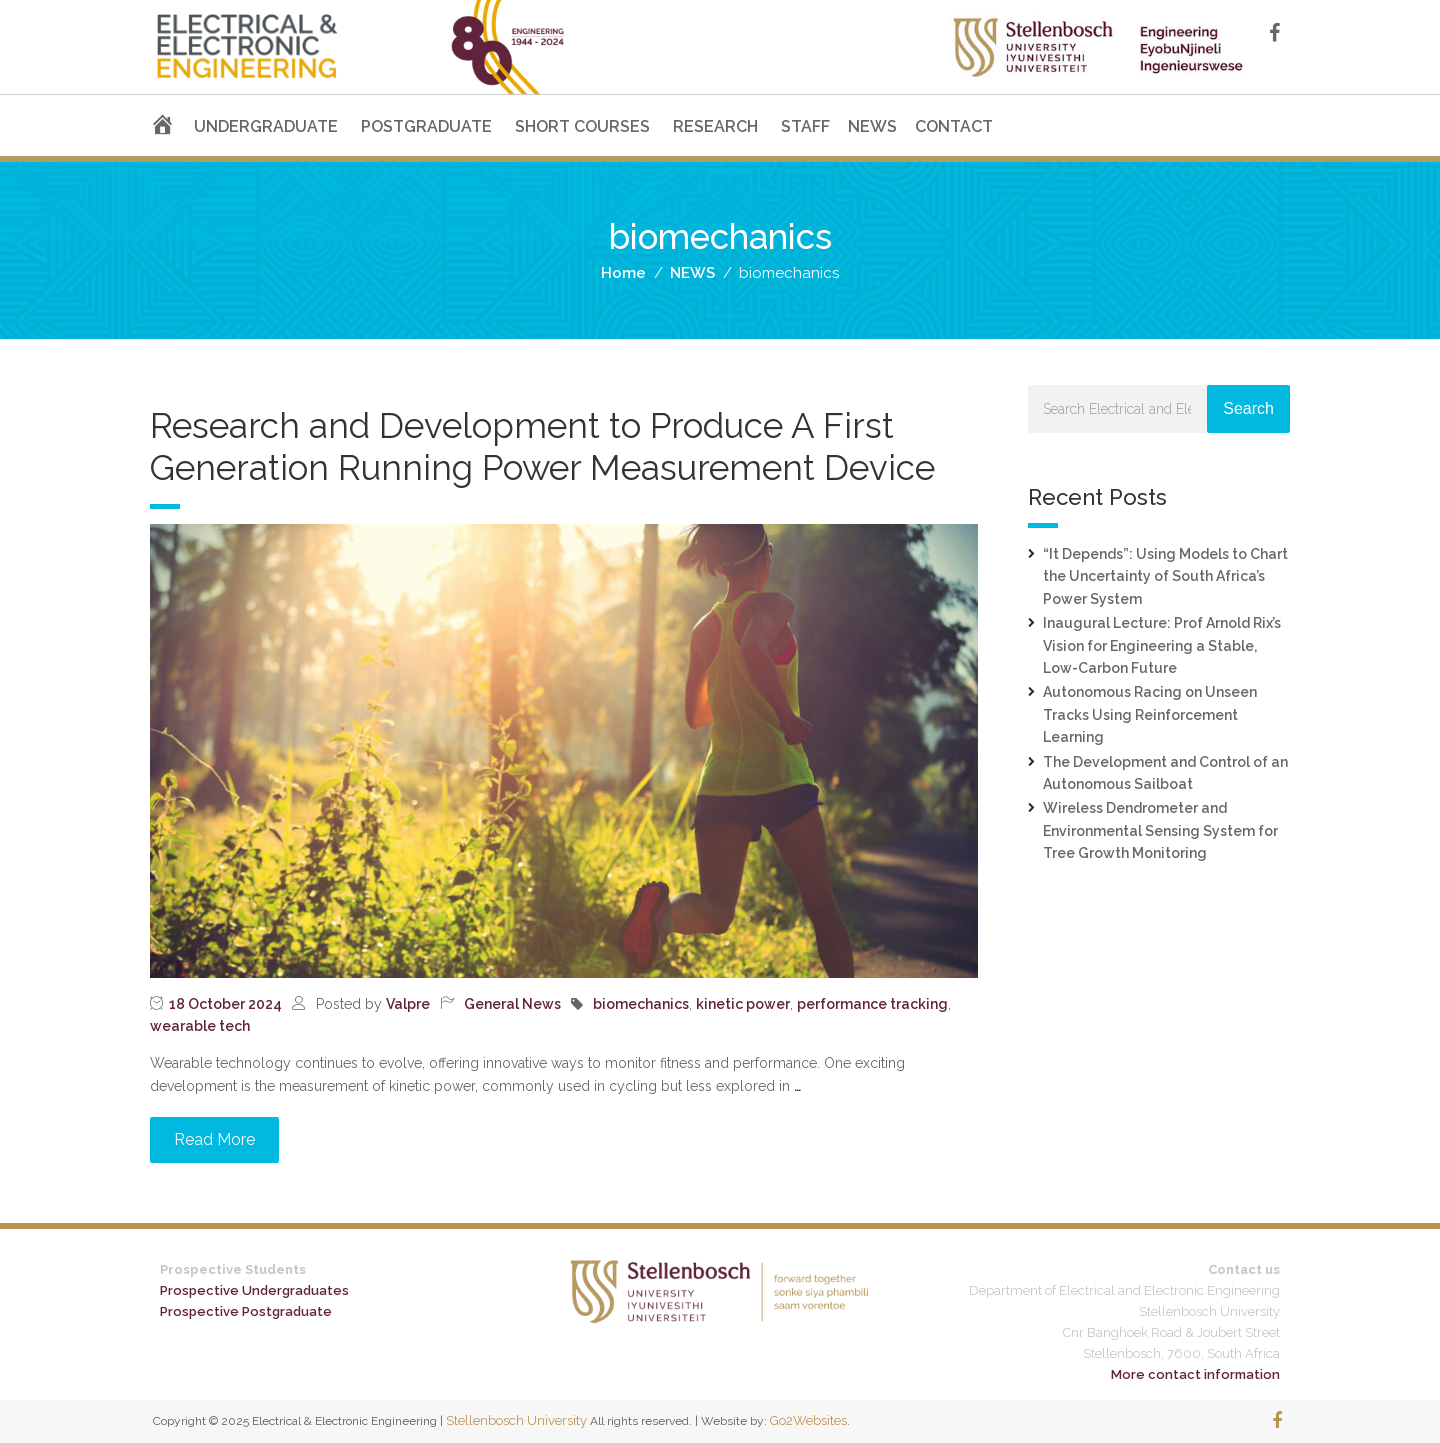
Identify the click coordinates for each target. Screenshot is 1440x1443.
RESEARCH (715, 126)
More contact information (1195, 1374)
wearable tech (200, 1026)
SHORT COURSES (582, 126)
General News (512, 1004)
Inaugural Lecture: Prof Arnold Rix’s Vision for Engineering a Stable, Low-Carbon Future (1162, 645)
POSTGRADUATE (426, 126)
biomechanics (641, 1004)
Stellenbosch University (516, 1420)
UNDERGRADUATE (266, 126)
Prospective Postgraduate (246, 1311)
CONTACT (954, 126)
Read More (214, 1139)
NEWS (872, 126)
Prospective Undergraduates (254, 1290)
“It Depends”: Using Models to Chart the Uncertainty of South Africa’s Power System (1165, 576)
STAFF (805, 126)
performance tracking (872, 1004)
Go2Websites (808, 1420)
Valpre (408, 1004)
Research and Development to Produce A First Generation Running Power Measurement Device (542, 446)
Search (1248, 408)
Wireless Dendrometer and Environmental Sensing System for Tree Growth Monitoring (1160, 830)
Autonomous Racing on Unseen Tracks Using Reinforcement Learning (1150, 714)
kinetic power (743, 1004)
